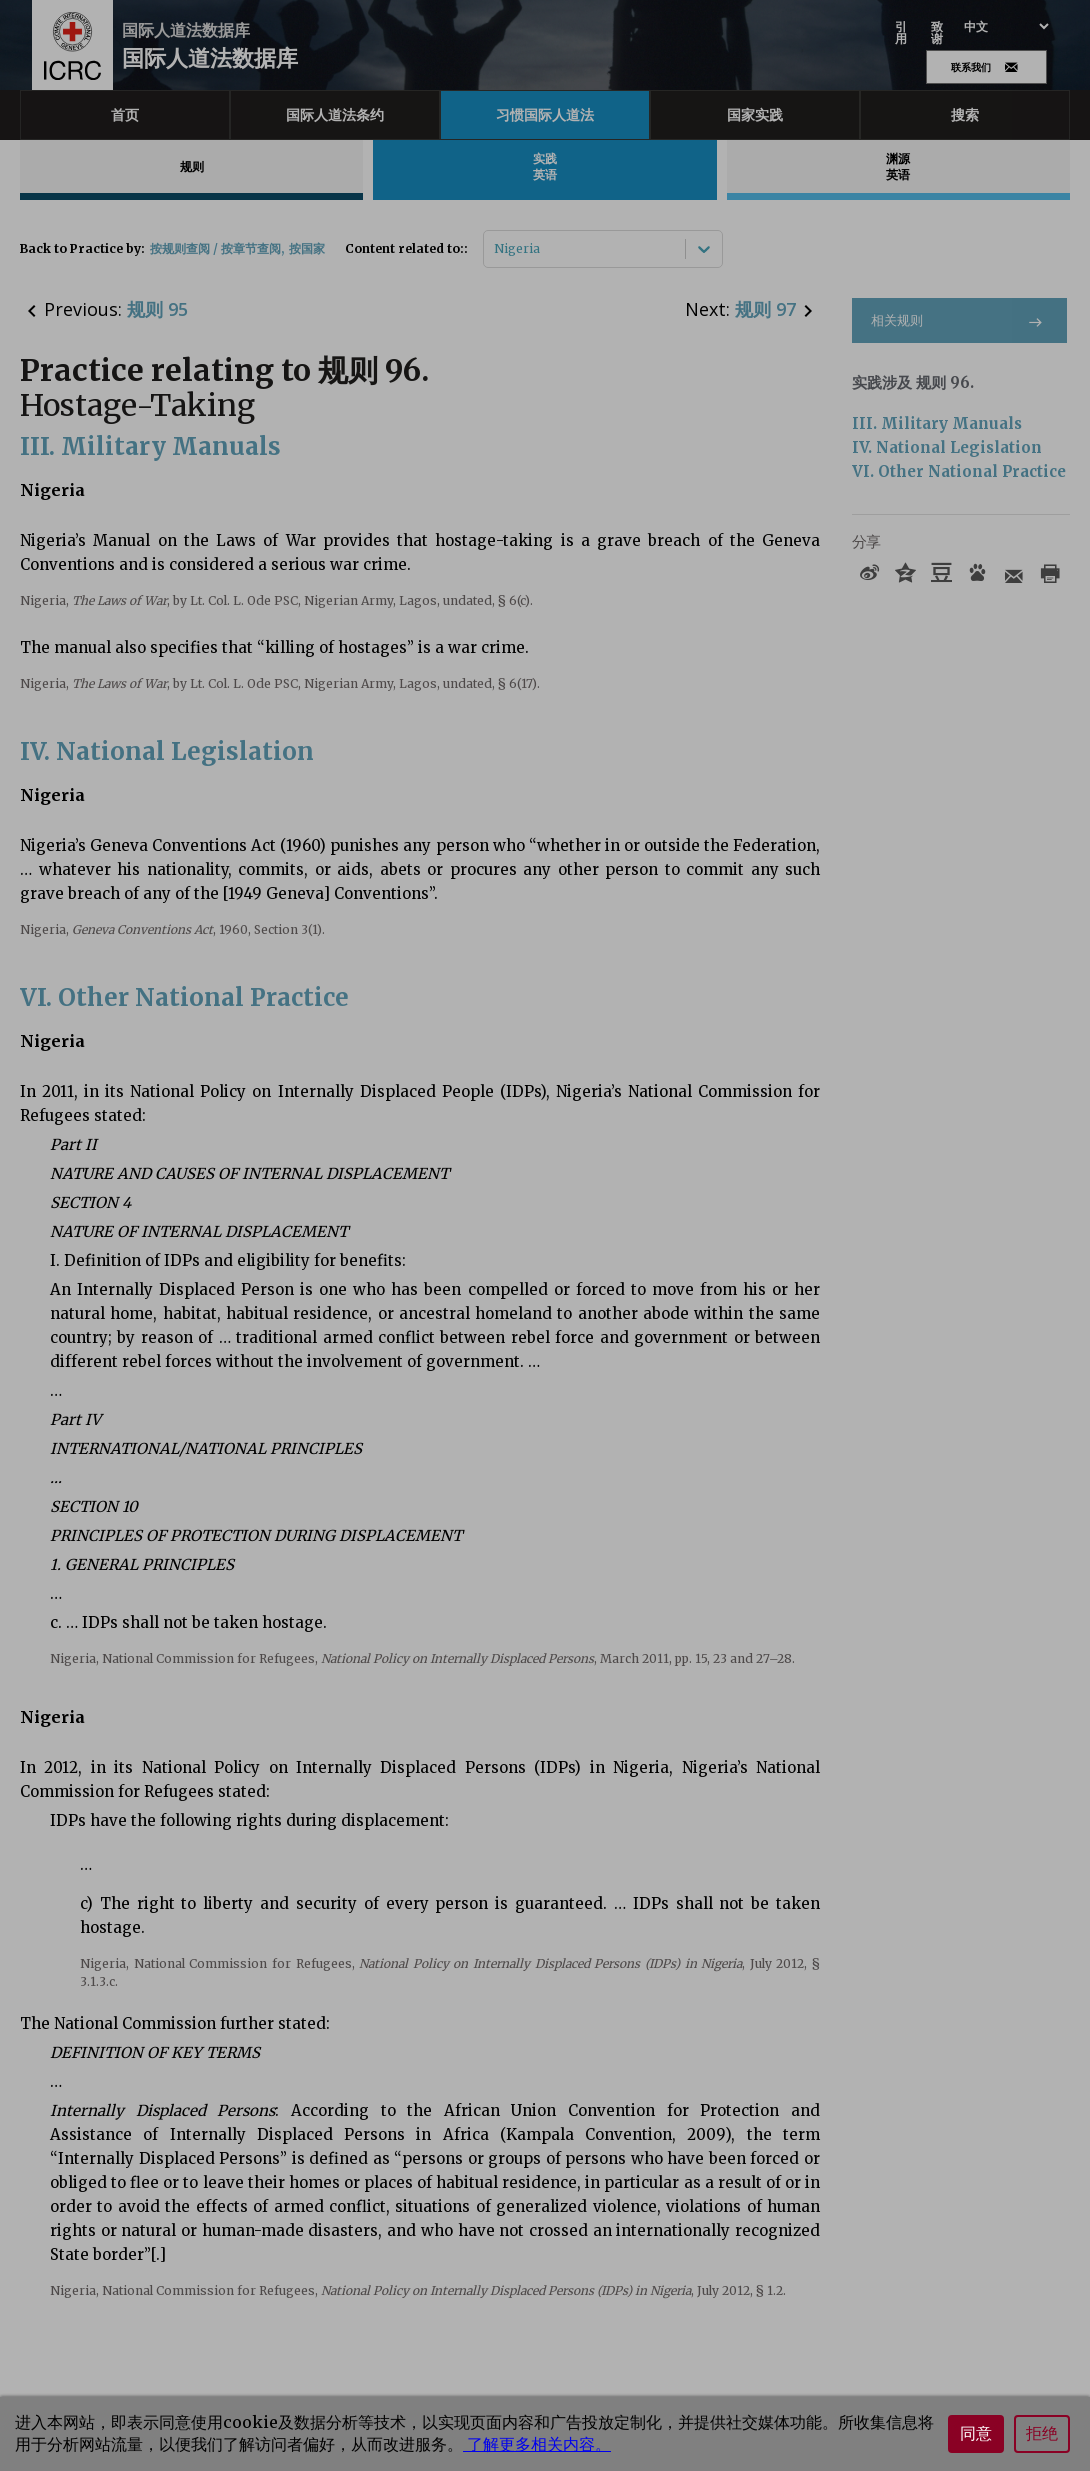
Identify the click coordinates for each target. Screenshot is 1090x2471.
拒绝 (1042, 2433)
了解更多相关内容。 (537, 2444)
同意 (976, 2433)
